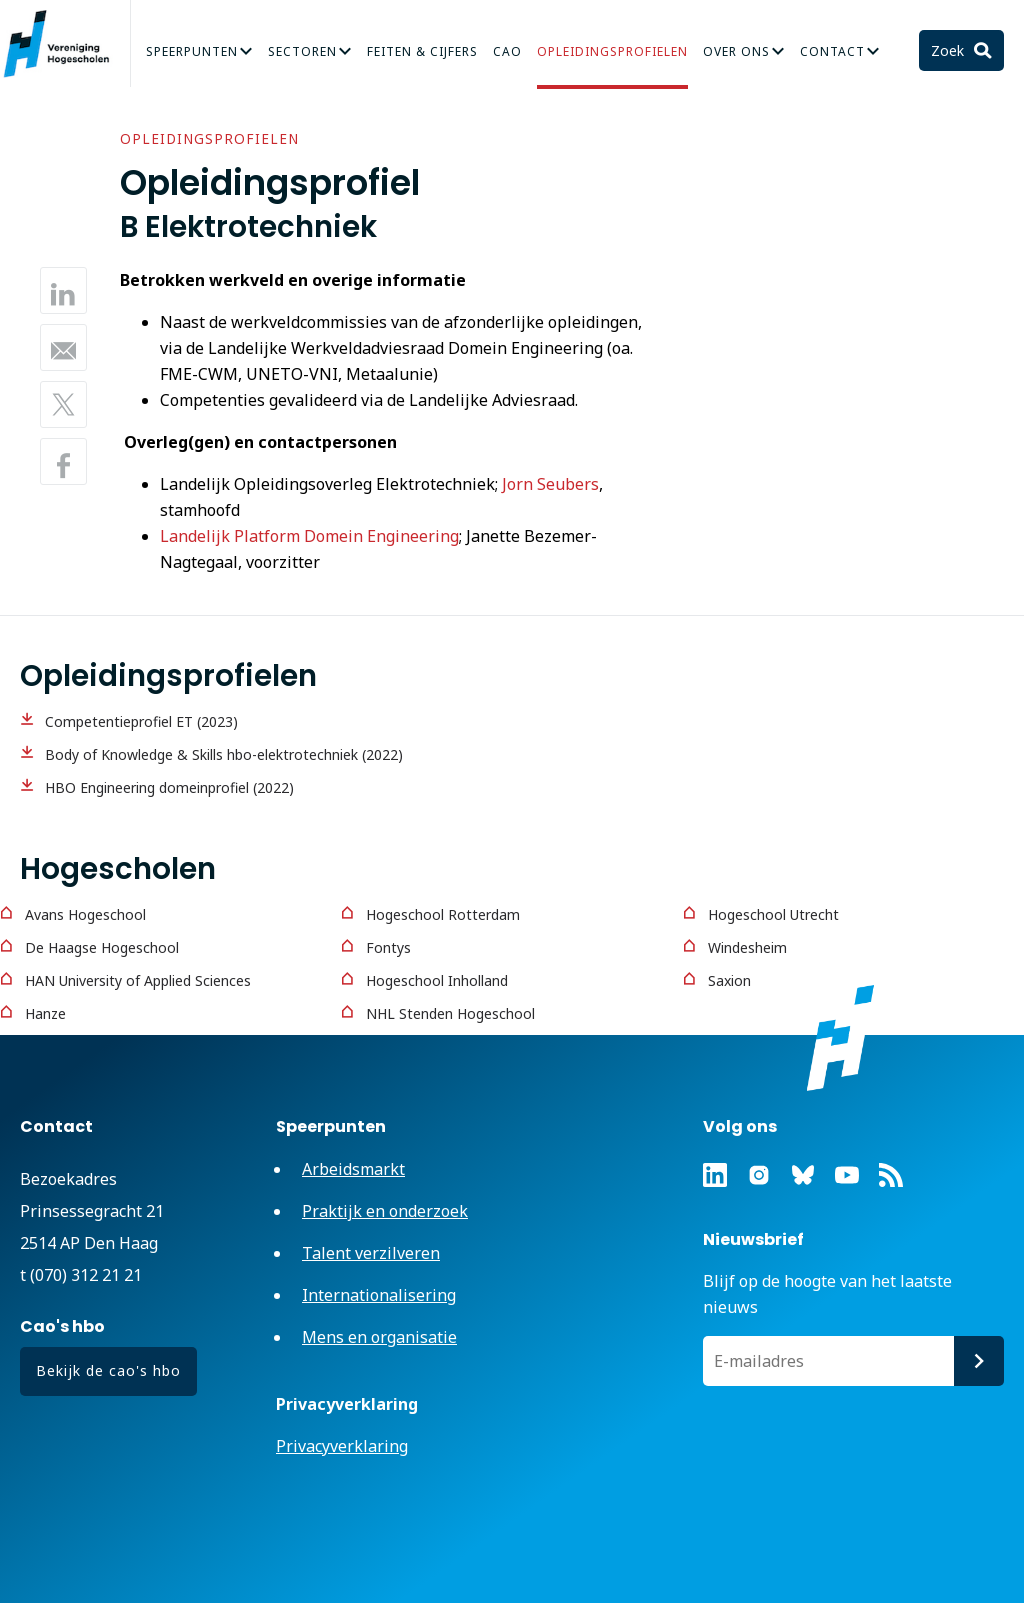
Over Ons (736, 51)
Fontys (388, 947)
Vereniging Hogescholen (65, 44)
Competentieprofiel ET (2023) (141, 721)
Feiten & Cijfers (422, 51)
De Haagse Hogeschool (102, 947)
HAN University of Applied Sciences (138, 980)
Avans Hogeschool (85, 914)
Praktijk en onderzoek (385, 1211)
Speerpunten (192, 51)
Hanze (45, 1013)
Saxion (729, 980)
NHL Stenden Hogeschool (450, 1013)
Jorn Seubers (550, 484)
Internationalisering (379, 1295)
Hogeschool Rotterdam (443, 914)
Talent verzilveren (371, 1253)
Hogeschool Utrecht (773, 914)
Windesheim (747, 947)
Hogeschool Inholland (437, 980)
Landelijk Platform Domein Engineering (309, 536)
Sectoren (302, 51)
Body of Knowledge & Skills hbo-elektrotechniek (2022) (224, 754)
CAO (507, 51)
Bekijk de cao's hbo (108, 1370)
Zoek (949, 50)
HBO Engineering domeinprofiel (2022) (169, 787)
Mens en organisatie (379, 1337)
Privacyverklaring (342, 1446)
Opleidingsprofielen (612, 51)
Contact (832, 51)
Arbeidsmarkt (353, 1169)
